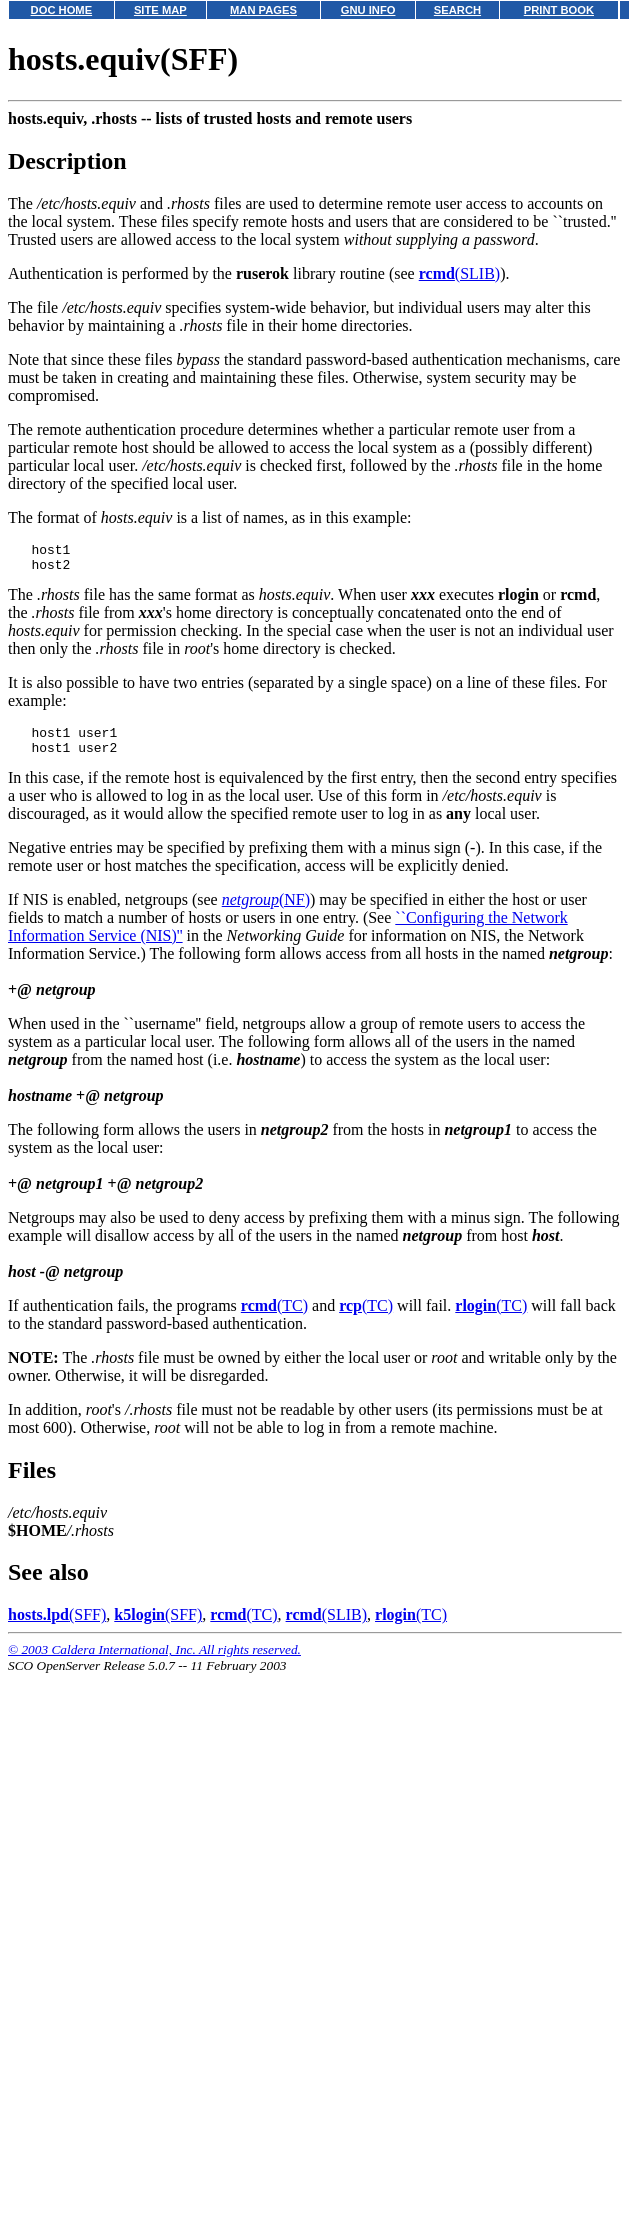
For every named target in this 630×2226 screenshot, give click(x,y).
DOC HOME (62, 10)
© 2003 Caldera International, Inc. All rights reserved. (154, 1661)
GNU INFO (368, 10)
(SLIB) (459, 273)
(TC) (274, 1317)
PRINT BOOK (559, 10)
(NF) (266, 911)
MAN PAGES (263, 10)
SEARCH (457, 10)
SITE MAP (160, 10)
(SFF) (57, 1626)
